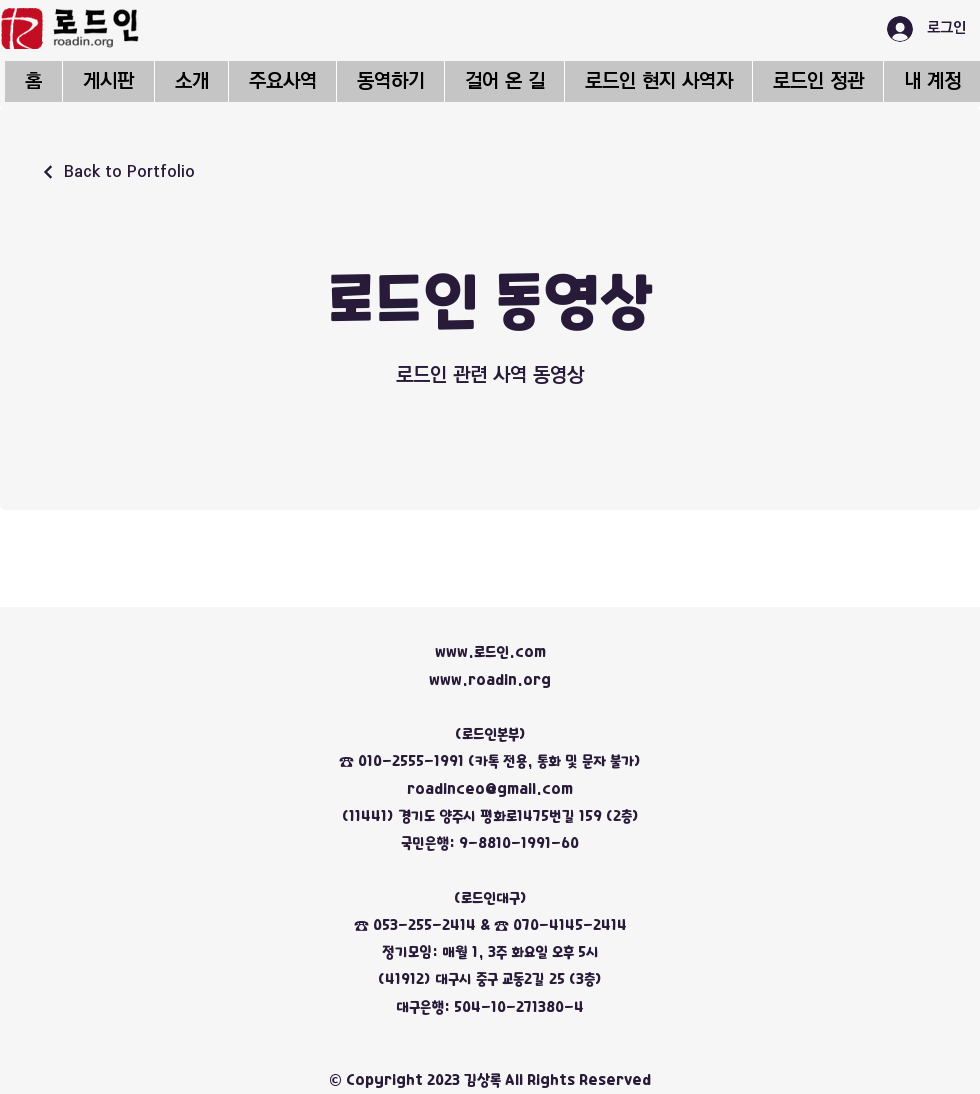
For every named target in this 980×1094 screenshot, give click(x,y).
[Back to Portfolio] (117, 171)
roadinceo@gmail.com (490, 789)
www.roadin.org (490, 680)
